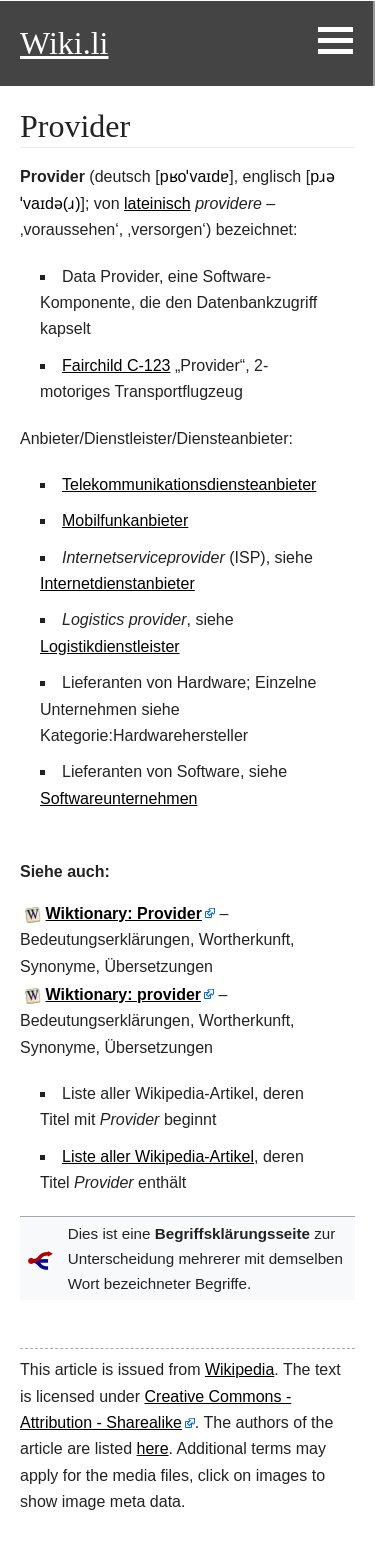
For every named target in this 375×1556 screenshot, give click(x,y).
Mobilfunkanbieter (125, 520)
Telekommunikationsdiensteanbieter (189, 484)
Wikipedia (239, 1369)
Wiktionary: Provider (124, 913)
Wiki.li (64, 43)
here (153, 1448)
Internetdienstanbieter (117, 583)
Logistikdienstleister (110, 646)
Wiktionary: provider (123, 994)
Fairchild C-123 (116, 365)
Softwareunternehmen (118, 798)
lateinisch (157, 203)
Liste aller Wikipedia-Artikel (158, 1156)
